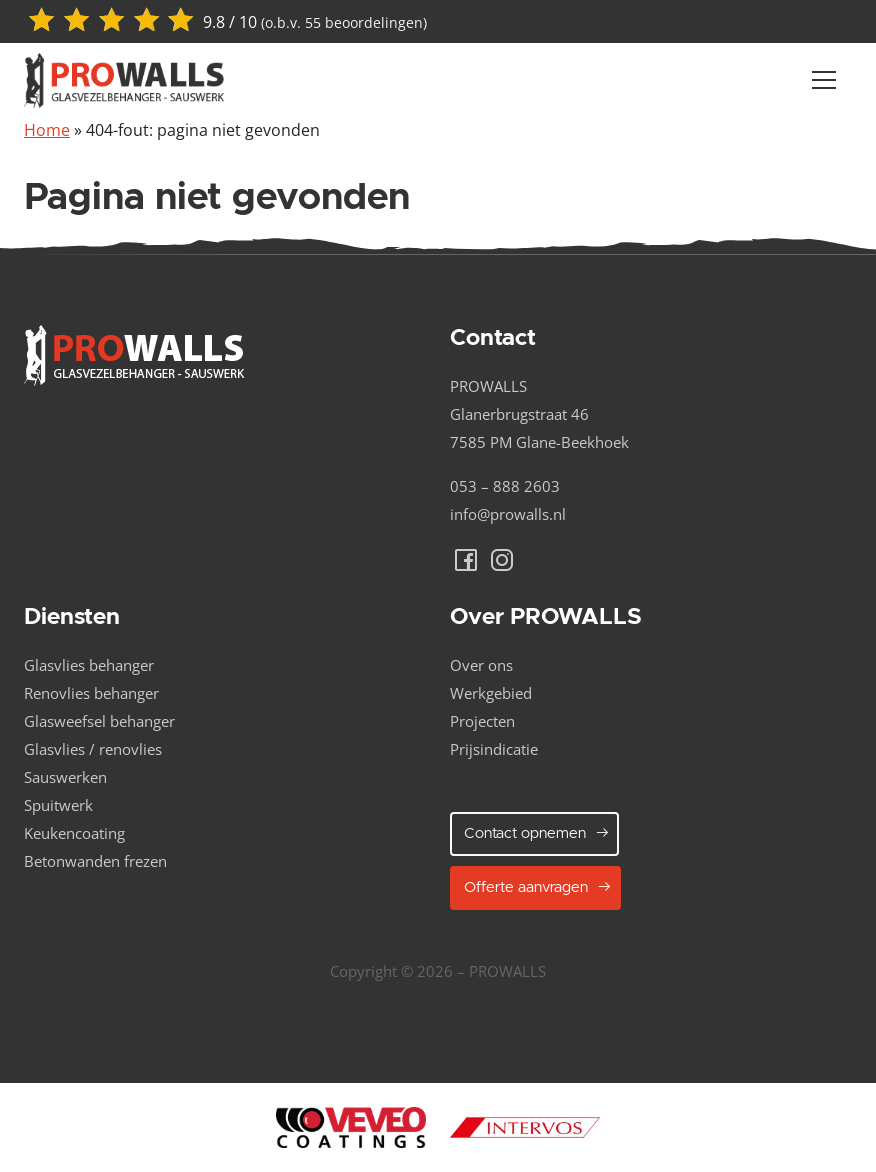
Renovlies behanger (91, 693)
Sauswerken (65, 777)
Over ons (481, 665)
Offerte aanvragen (538, 887)
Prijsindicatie (494, 749)
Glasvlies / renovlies (93, 749)
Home (47, 130)
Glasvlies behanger (89, 665)
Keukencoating (74, 833)
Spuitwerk (58, 805)
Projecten (482, 721)
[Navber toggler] (824, 80)
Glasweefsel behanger (99, 721)
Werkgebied (491, 693)
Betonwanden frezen (95, 861)
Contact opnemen (537, 833)
